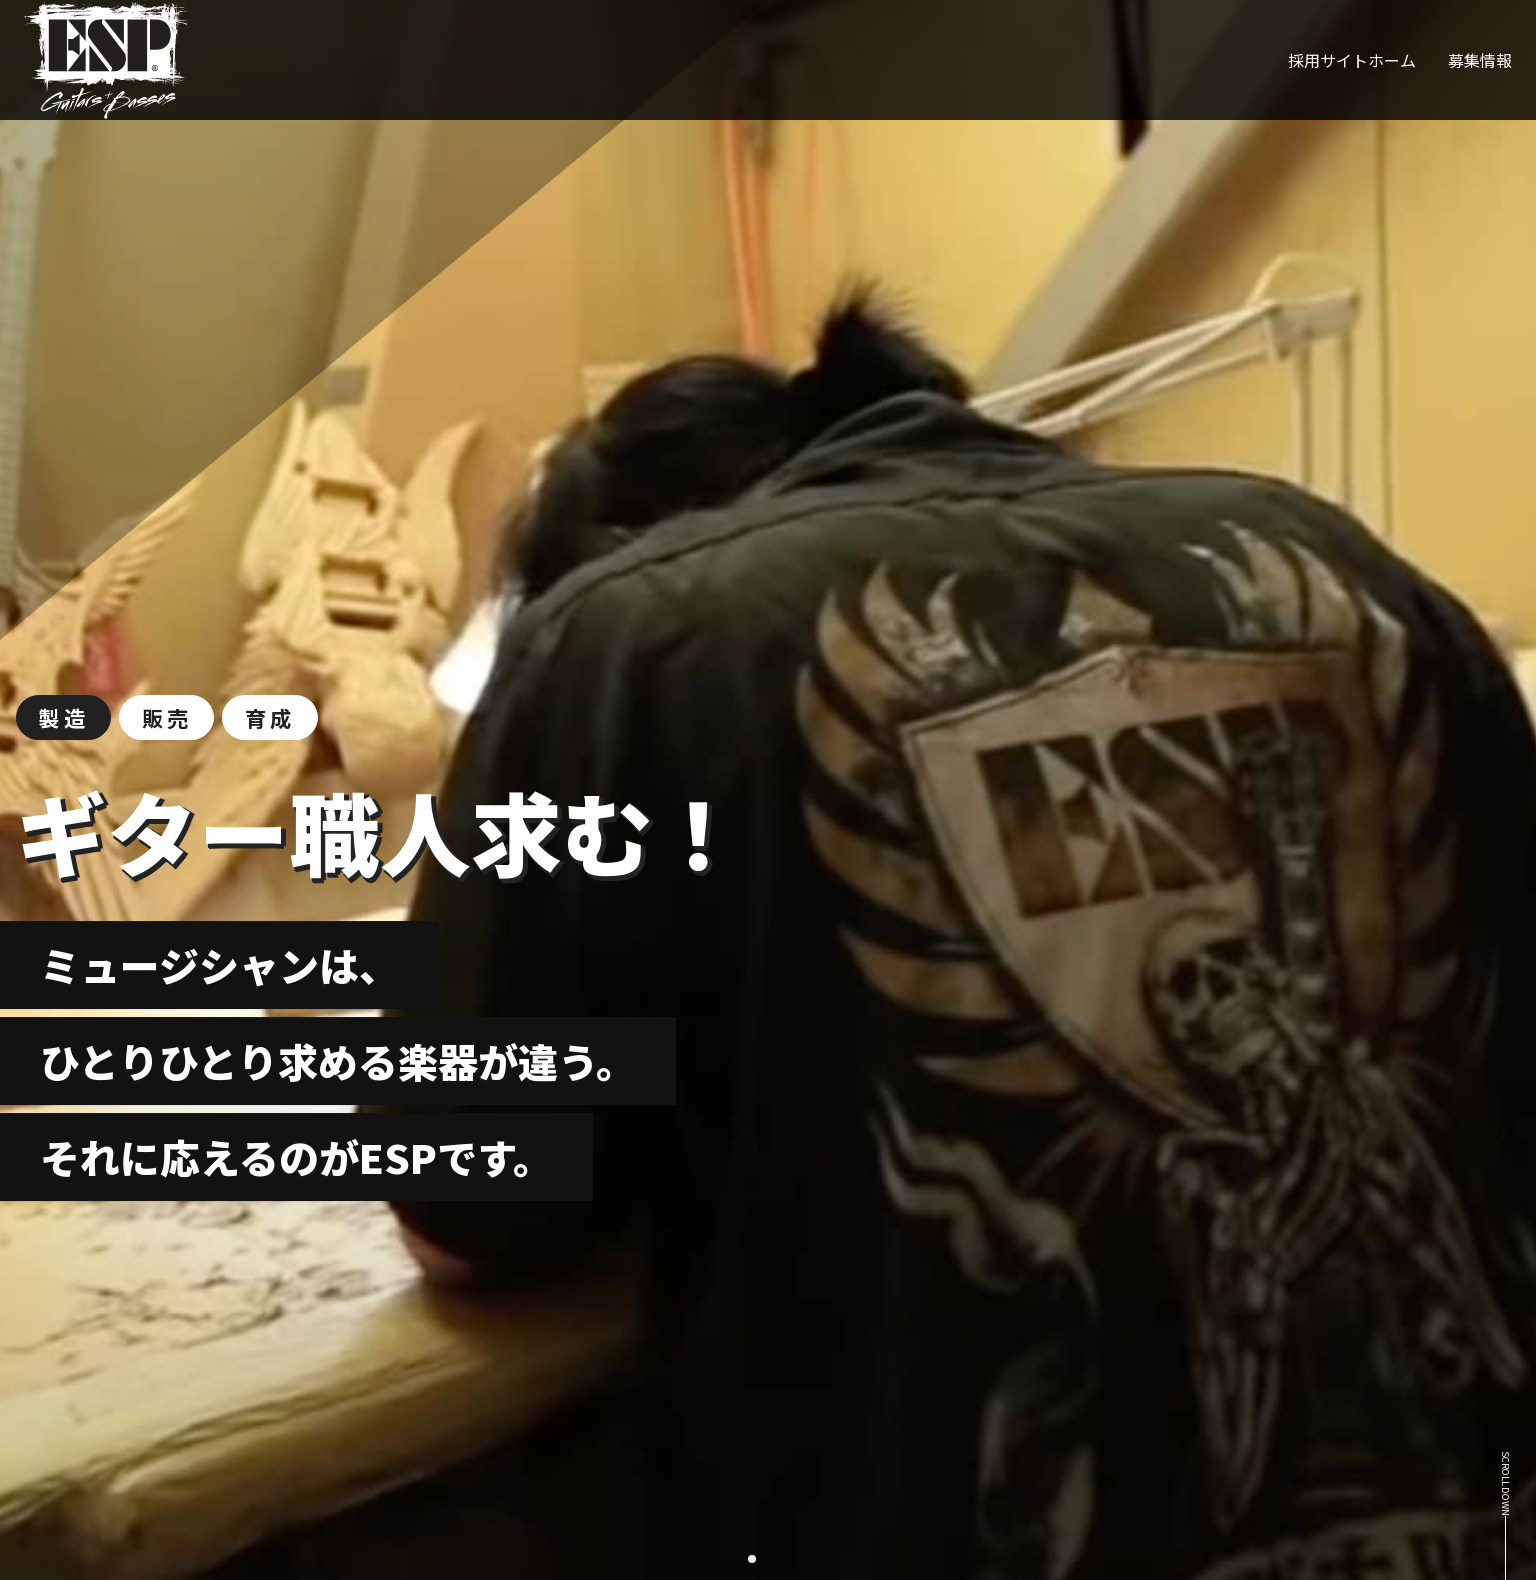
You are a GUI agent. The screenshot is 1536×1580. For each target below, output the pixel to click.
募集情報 (1480, 60)
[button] (752, 1559)
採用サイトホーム (1352, 60)
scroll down (1506, 1483)
